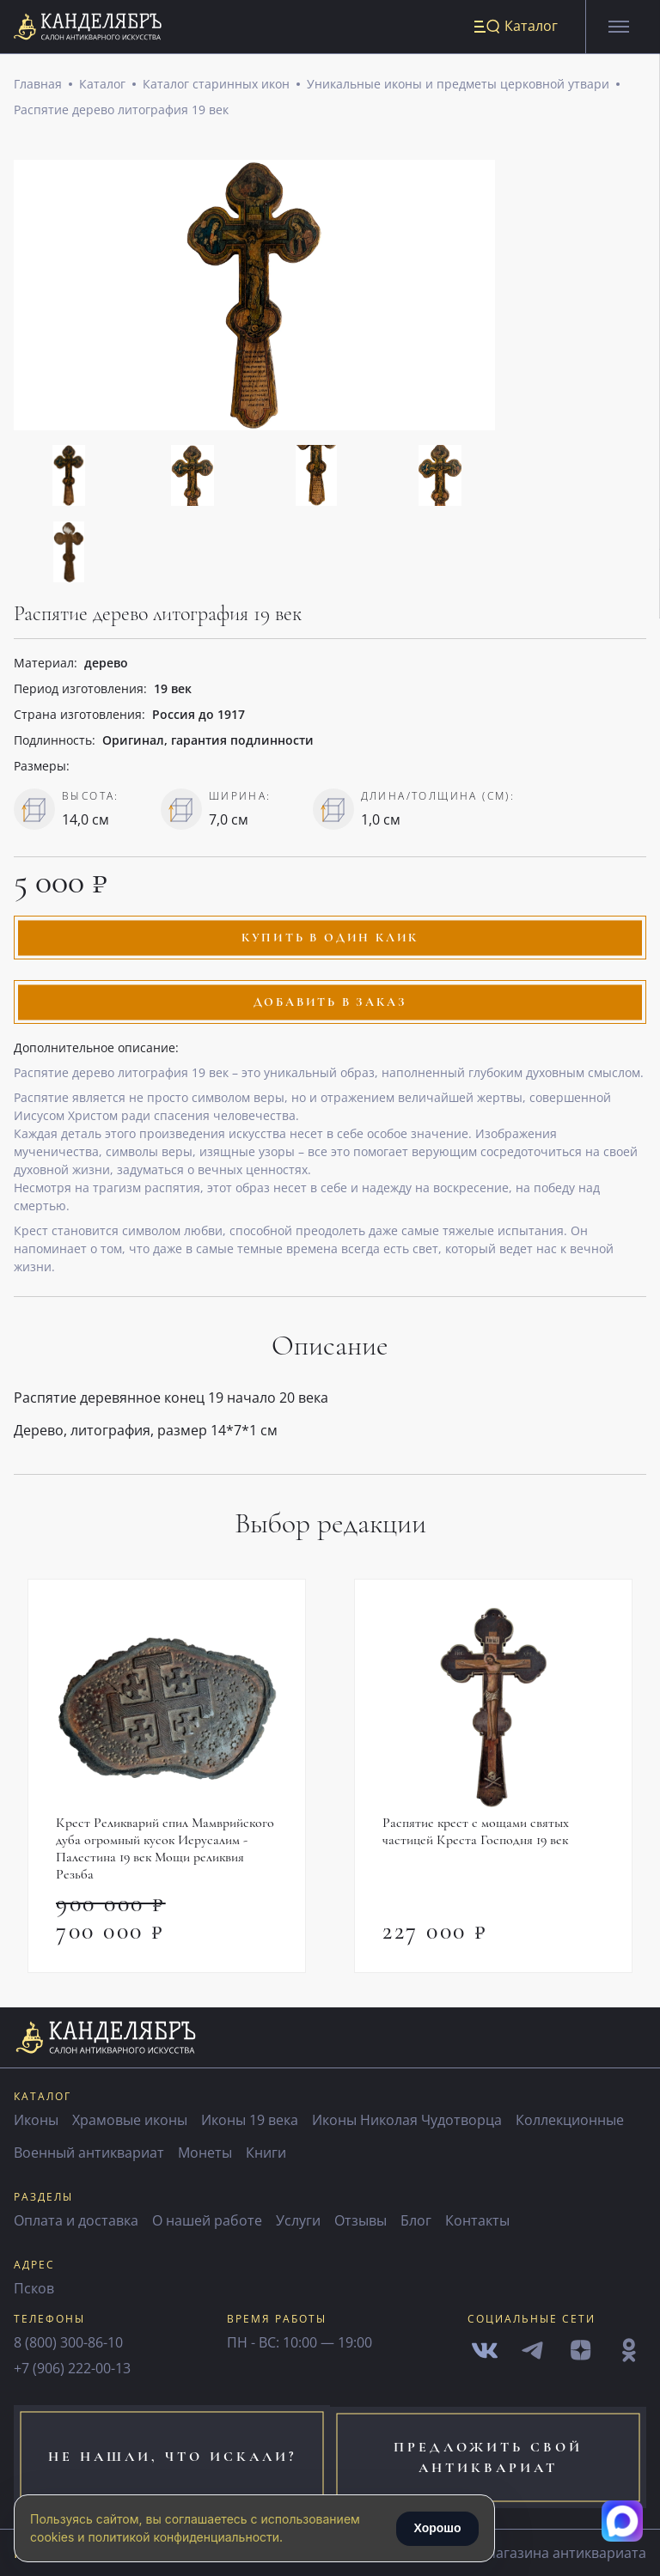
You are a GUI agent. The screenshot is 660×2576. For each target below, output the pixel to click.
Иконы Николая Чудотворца (407, 2121)
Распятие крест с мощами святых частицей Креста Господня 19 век (475, 1833)
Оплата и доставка (76, 2222)
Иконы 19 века (249, 2121)
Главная (38, 85)
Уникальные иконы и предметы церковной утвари (458, 85)
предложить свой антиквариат (495, 2457)
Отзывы (360, 2222)
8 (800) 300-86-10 (68, 2344)
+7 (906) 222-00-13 (72, 2369)
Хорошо (437, 2528)
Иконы (36, 2121)
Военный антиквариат (89, 2154)
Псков (34, 2290)
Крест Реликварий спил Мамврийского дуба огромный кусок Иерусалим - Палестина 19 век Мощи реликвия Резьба (165, 1850)
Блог (415, 2222)
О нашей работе (207, 2222)
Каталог (102, 85)
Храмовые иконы (129, 2121)
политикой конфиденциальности (184, 2537)
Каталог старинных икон (216, 85)
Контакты (477, 2222)
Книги (266, 2154)
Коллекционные (570, 2121)
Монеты (205, 2154)
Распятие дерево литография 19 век (121, 111)
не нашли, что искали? (165, 2457)
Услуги (298, 2222)
